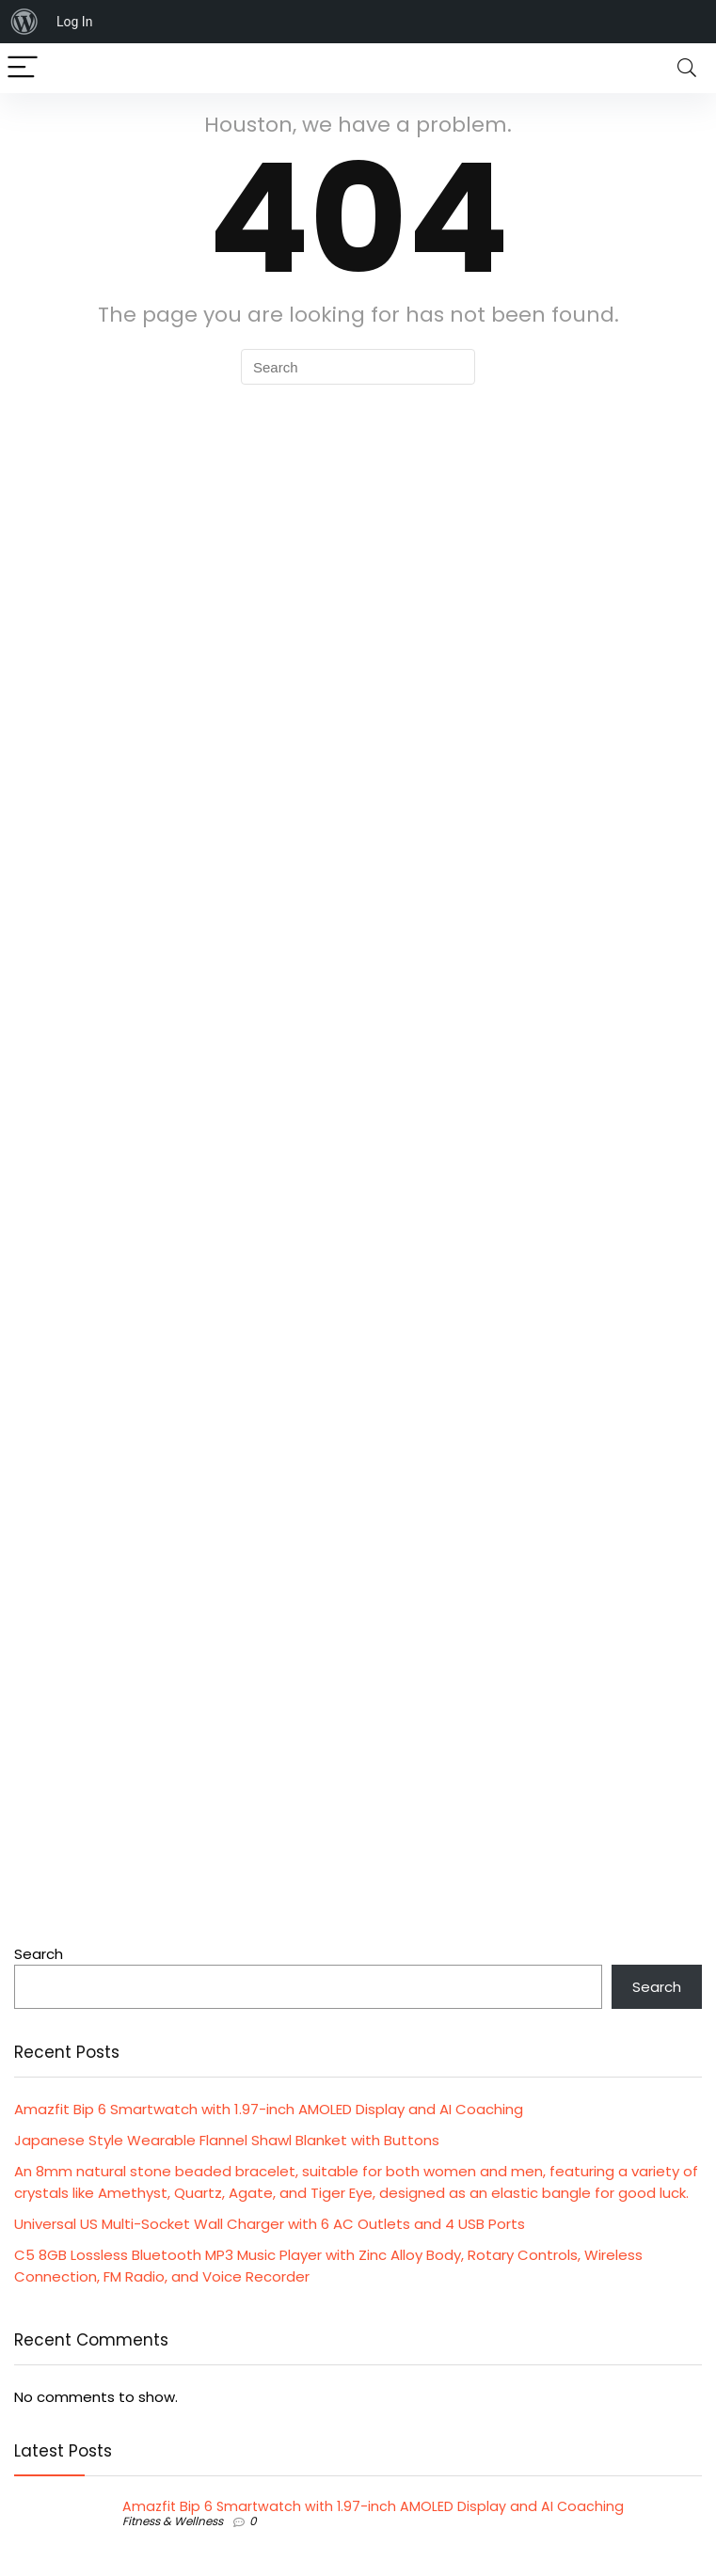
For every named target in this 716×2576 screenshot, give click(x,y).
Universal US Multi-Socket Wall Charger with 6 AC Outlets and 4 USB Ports (269, 2224)
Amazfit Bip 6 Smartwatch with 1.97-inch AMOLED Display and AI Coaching (268, 2109)
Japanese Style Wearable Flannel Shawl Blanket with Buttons (226, 2140)
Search (38, 1954)
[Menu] (22, 68)
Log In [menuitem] (74, 21)
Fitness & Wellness (172, 2521)
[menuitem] (24, 21)
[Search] (686, 68)
